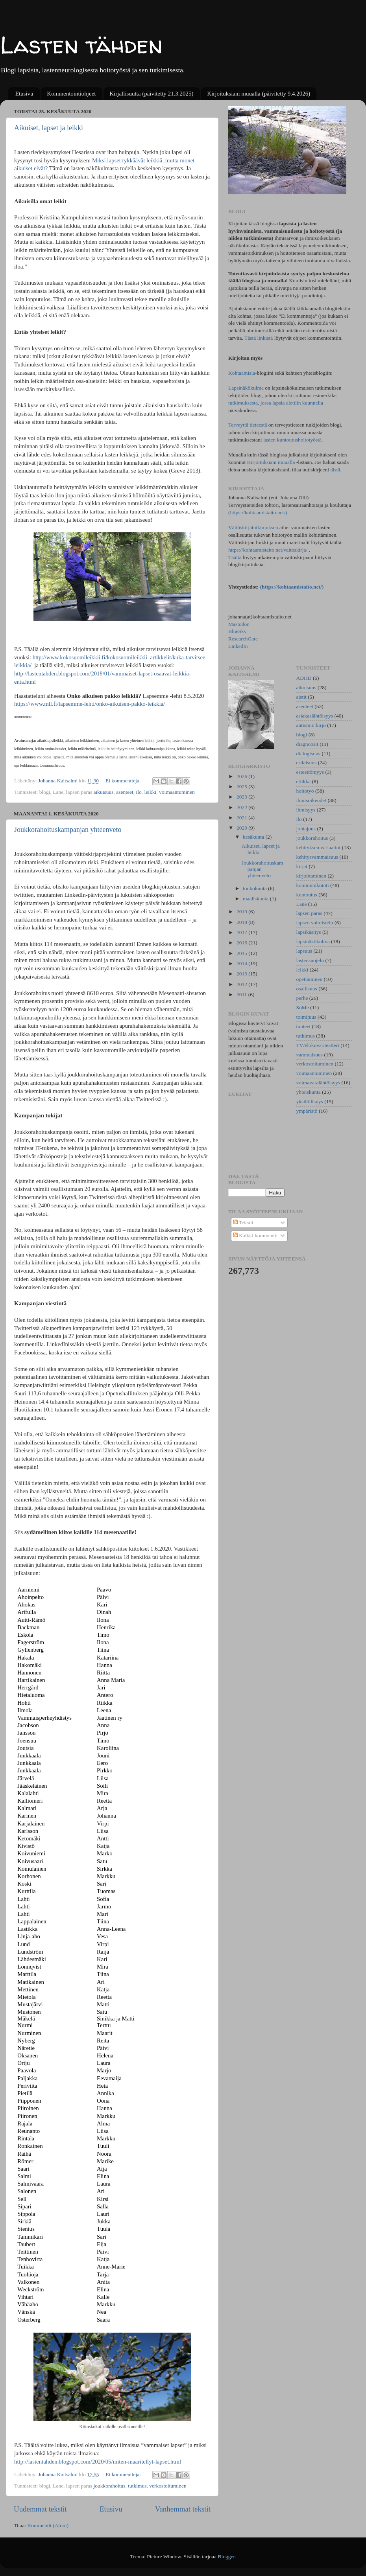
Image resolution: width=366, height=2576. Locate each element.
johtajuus (306, 829)
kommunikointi (312, 885)
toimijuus (306, 1017)
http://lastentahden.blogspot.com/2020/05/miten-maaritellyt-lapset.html (97, 2461)
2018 (242, 922)
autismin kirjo (311, 725)
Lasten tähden (81, 45)
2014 (242, 963)
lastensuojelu (310, 960)
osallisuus (306, 989)
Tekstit (243, 1222)
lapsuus (304, 951)
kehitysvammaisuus (317, 857)
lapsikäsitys (308, 932)
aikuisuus (104, 792)
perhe (302, 998)
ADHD (304, 678)
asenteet (124, 792)
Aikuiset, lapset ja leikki (48, 128)
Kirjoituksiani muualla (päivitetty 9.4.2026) (258, 93)
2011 (242, 994)
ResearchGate (243, 639)
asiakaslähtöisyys (314, 716)
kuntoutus (306, 895)
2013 (242, 974)
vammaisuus (309, 1055)
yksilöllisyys (309, 1101)
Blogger (226, 2556)
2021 (242, 818)
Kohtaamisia (241, 373)
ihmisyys (306, 810)
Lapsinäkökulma (246, 388)
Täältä (235, 557)
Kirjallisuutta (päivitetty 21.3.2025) (151, 93)
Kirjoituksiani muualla (271, 462)
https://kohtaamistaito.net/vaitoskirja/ (267, 550)
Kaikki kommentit (255, 1235)
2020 (242, 828)
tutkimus (137, 2486)
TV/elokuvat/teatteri (317, 1045)
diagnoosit (307, 744)
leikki (150, 792)
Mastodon (239, 624)
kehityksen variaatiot (318, 847)
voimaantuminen (177, 792)
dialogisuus (308, 753)
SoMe (302, 1007)
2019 (242, 911)
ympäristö (307, 1111)
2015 (242, 953)
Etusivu (24, 93)
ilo (139, 792)
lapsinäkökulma (313, 941)
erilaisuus (306, 762)
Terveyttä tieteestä (247, 425)
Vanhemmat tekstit (183, 2509)
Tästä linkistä (259, 338)
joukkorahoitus (110, 2486)
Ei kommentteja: (123, 781)
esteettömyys (310, 772)
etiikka (303, 781)
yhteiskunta (308, 1092)
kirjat (302, 866)
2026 (242, 776)
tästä (335, 470)
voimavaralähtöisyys (318, 1083)
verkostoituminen (168, 2486)
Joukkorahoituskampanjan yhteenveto (67, 830)
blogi (301, 735)
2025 (242, 786)
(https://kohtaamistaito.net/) (257, 512)
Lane (301, 904)
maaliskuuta (256, 899)
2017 (242, 932)
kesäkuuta (254, 837)
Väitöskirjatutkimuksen (253, 527)
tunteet (303, 1026)
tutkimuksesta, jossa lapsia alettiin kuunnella (275, 403)
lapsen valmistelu (314, 923)
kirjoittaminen (311, 876)
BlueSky (237, 631)
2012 (242, 984)
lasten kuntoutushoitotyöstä (292, 440)
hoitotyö (305, 791)
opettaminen (309, 979)
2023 (242, 797)
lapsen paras (309, 913)
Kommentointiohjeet (71, 93)
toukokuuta (255, 888)
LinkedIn (238, 646)
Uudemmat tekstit (40, 2509)
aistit (301, 697)
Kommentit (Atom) (47, 2525)
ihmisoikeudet (311, 800)
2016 (242, 943)
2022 (242, 807)
